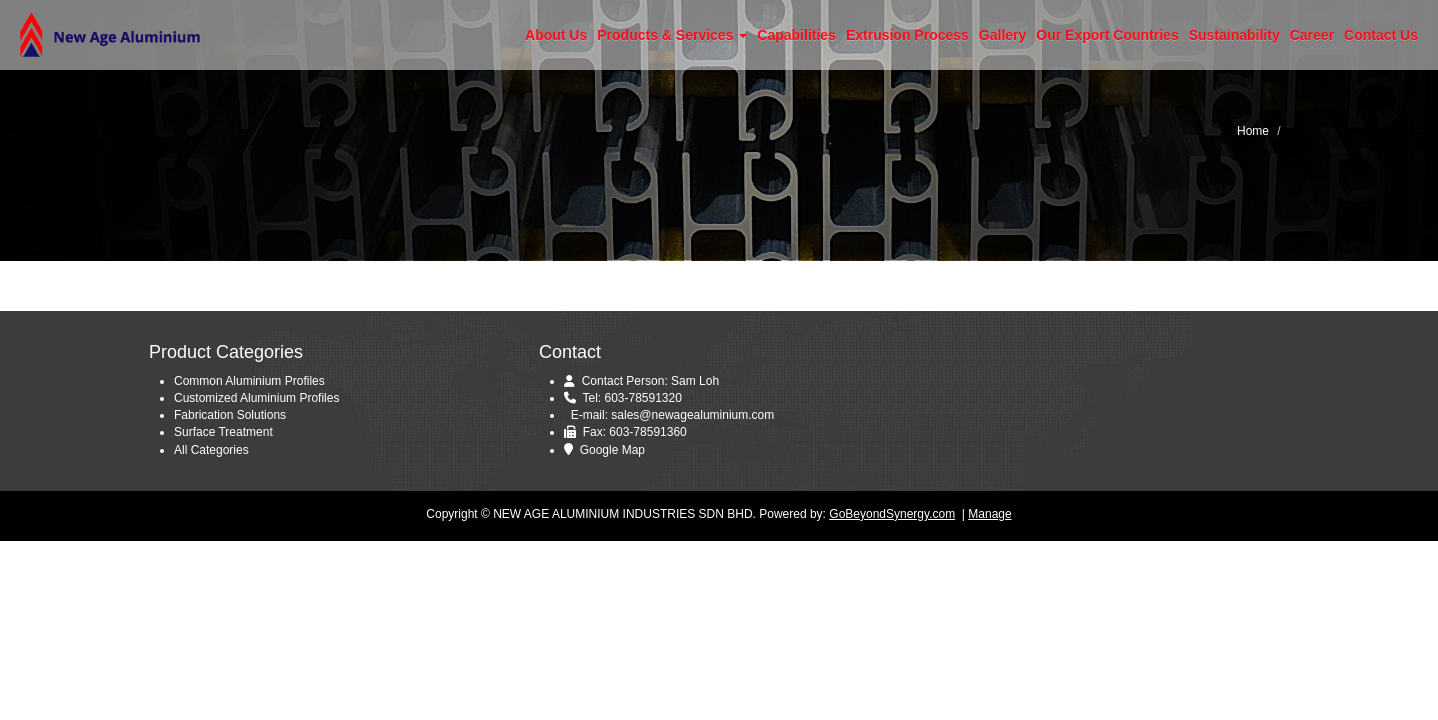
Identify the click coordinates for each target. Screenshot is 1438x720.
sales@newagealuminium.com (692, 415)
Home (1253, 131)
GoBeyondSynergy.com (892, 514)
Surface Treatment (223, 432)
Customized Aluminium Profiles (256, 398)
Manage (989, 514)
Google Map (612, 450)
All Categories (211, 450)
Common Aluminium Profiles (249, 381)
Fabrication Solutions (230, 415)
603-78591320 (642, 398)
